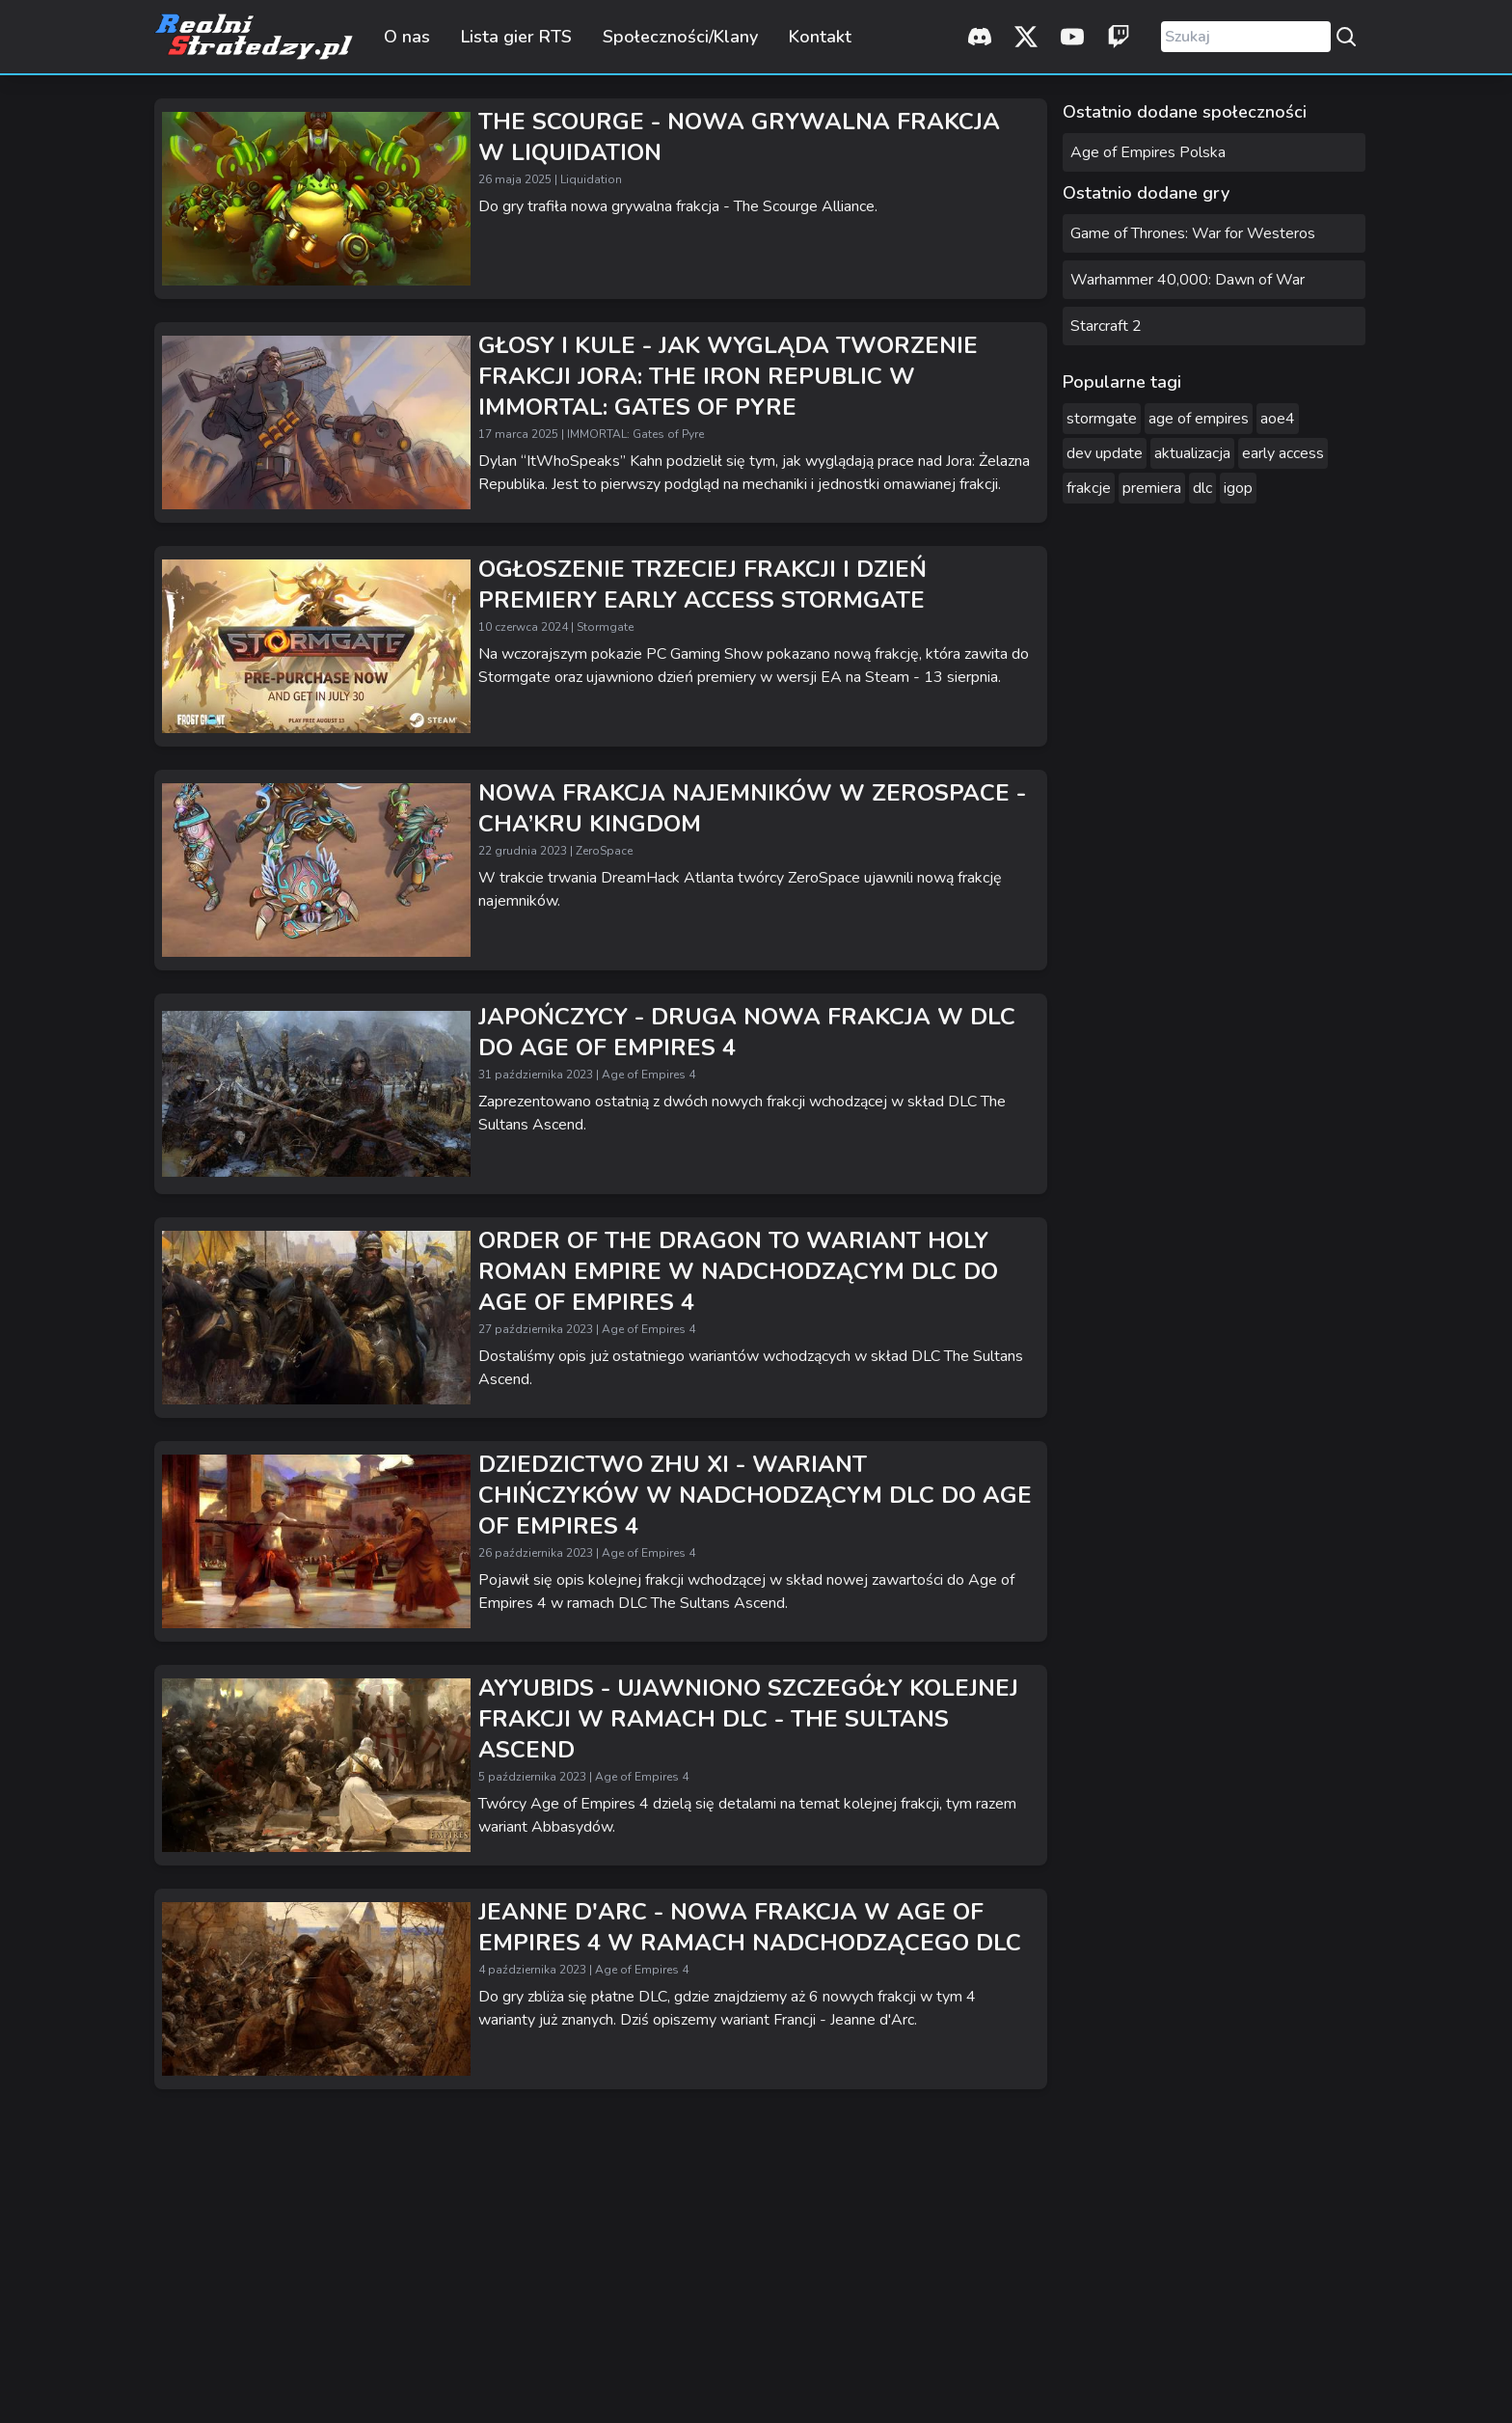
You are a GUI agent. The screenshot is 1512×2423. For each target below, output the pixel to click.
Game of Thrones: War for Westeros (1192, 233)
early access (1283, 453)
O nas (407, 36)
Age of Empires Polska (1148, 152)
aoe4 (1277, 418)
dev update (1104, 453)
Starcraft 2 (1106, 326)
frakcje (1088, 488)
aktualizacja (1192, 453)
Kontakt (820, 36)
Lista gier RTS (516, 36)
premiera (1151, 488)
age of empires (1198, 418)
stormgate (1101, 418)
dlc (1202, 488)
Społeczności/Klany (680, 36)
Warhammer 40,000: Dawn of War (1187, 279)
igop (1238, 488)
